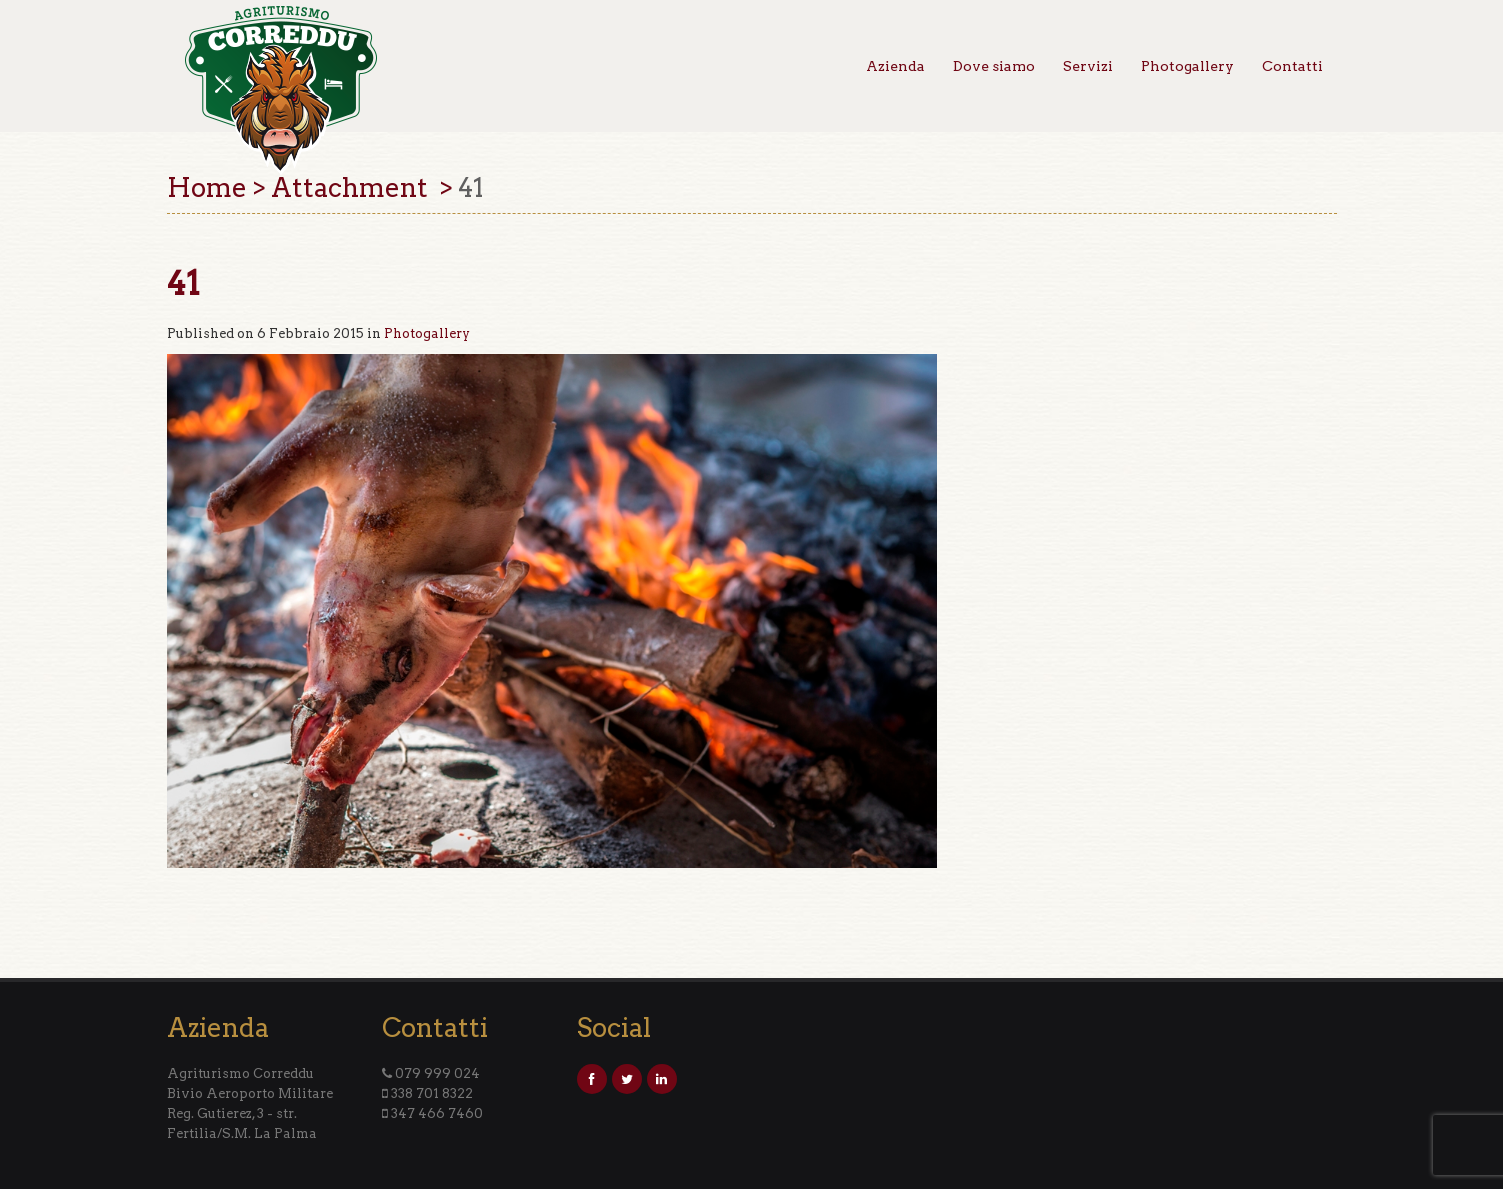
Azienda (895, 66)
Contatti (1292, 66)
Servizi (1088, 66)
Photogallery (1187, 66)
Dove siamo (994, 66)
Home (207, 187)
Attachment (352, 187)
